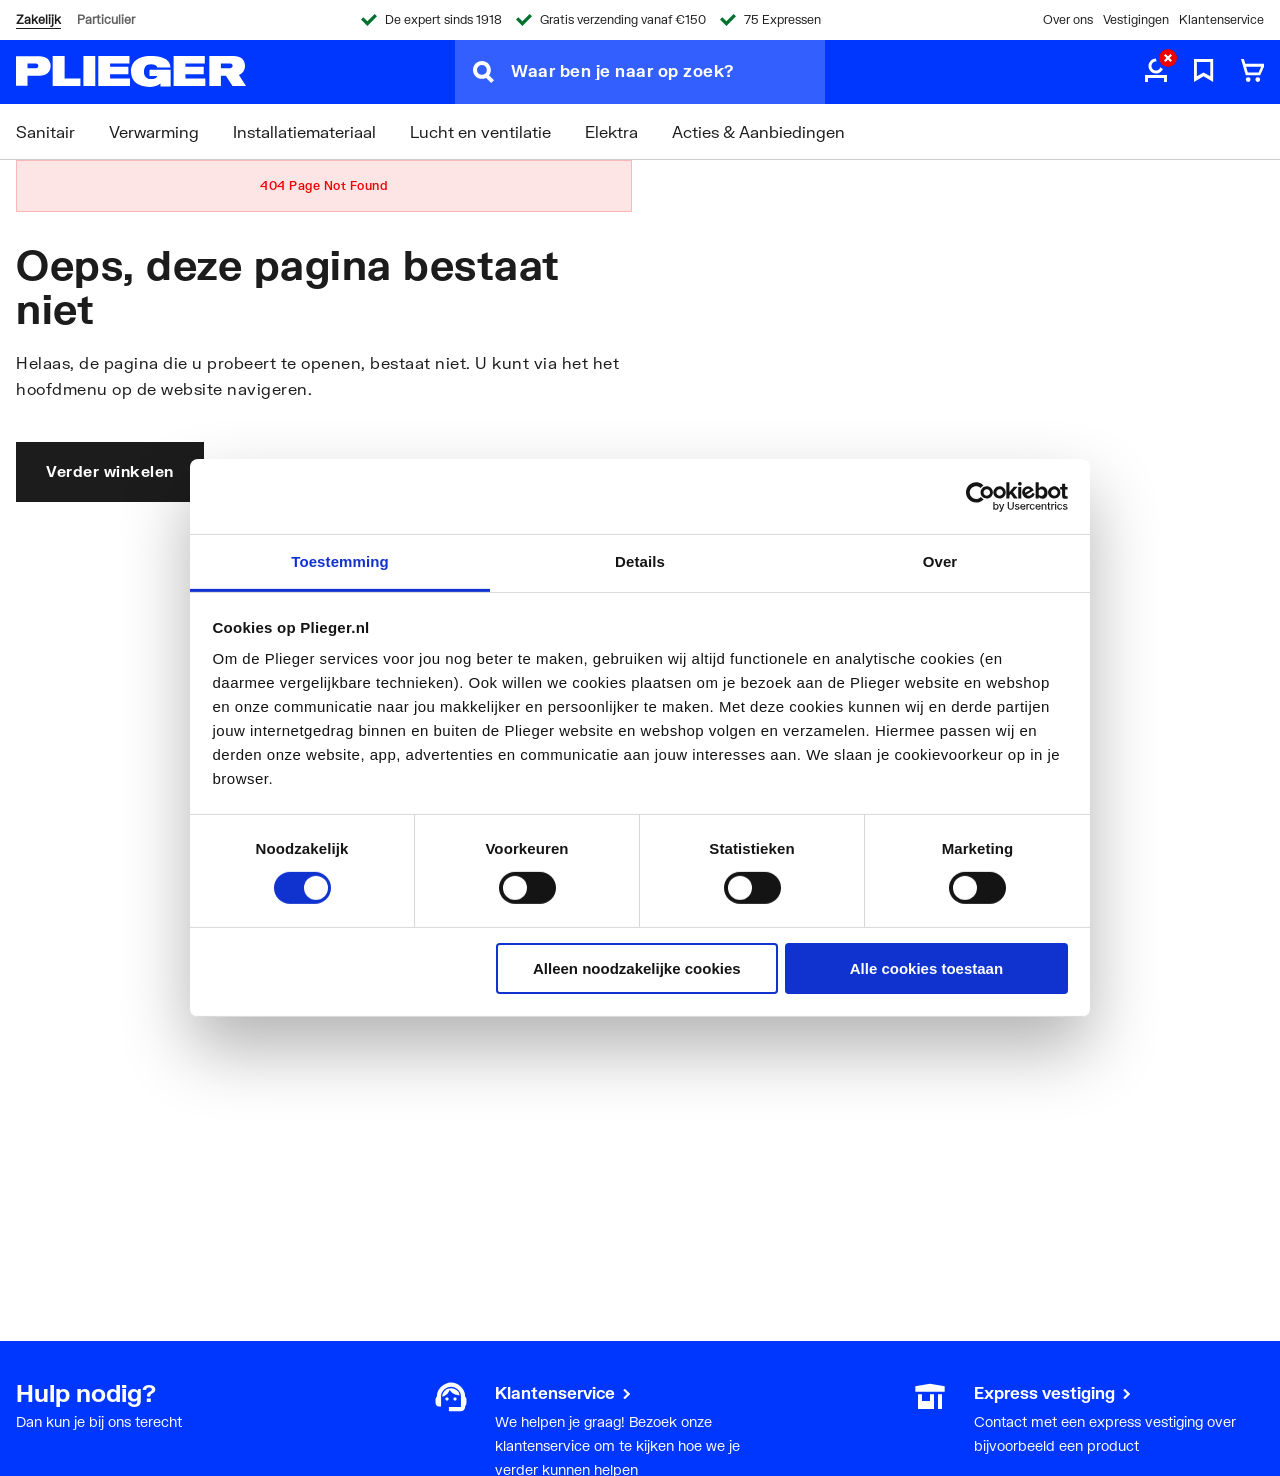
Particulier (106, 19)
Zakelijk (38, 19)
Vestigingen (1136, 19)
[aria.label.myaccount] (1156, 72)
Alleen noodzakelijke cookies (637, 968)
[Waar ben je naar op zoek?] (668, 72)
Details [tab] (640, 561)
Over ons (1068, 19)
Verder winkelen (110, 471)
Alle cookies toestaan (926, 968)
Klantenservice (1221, 19)
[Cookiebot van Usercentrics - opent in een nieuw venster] (980, 496)
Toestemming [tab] (340, 561)
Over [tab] (940, 561)
